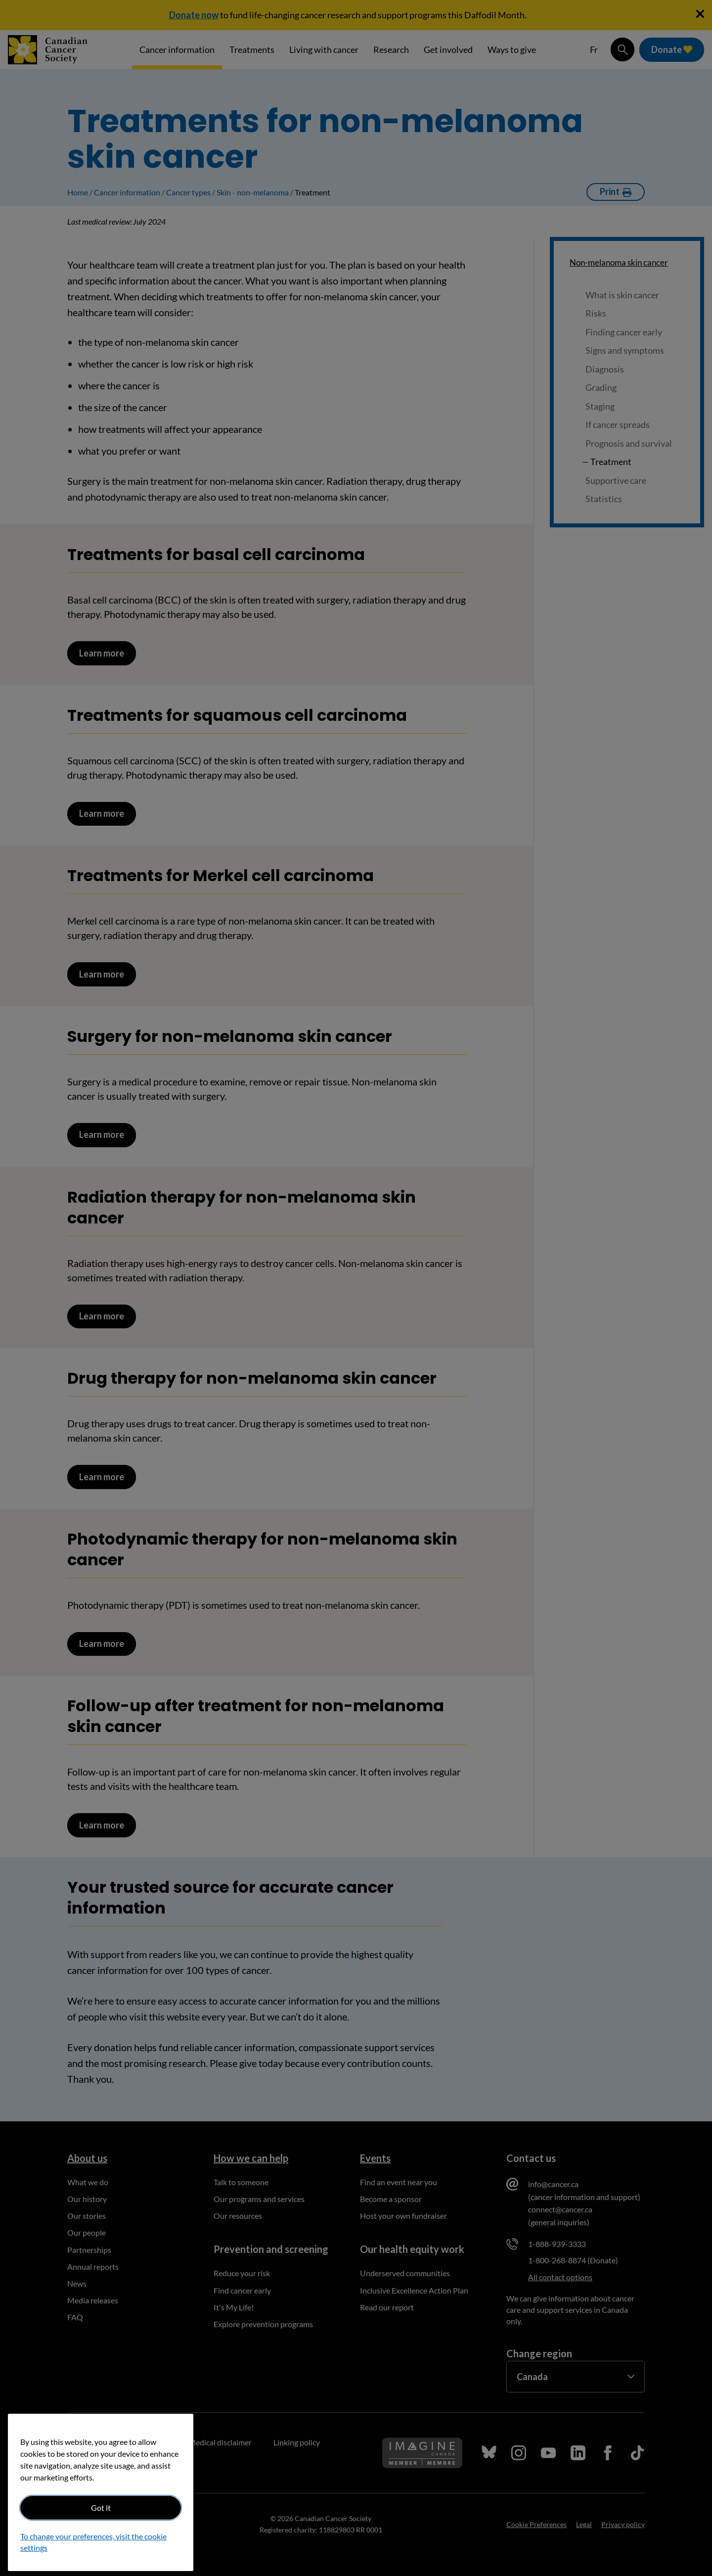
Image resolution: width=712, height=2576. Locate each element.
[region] (100, 2492)
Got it (101, 2507)
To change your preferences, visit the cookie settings (93, 2541)
